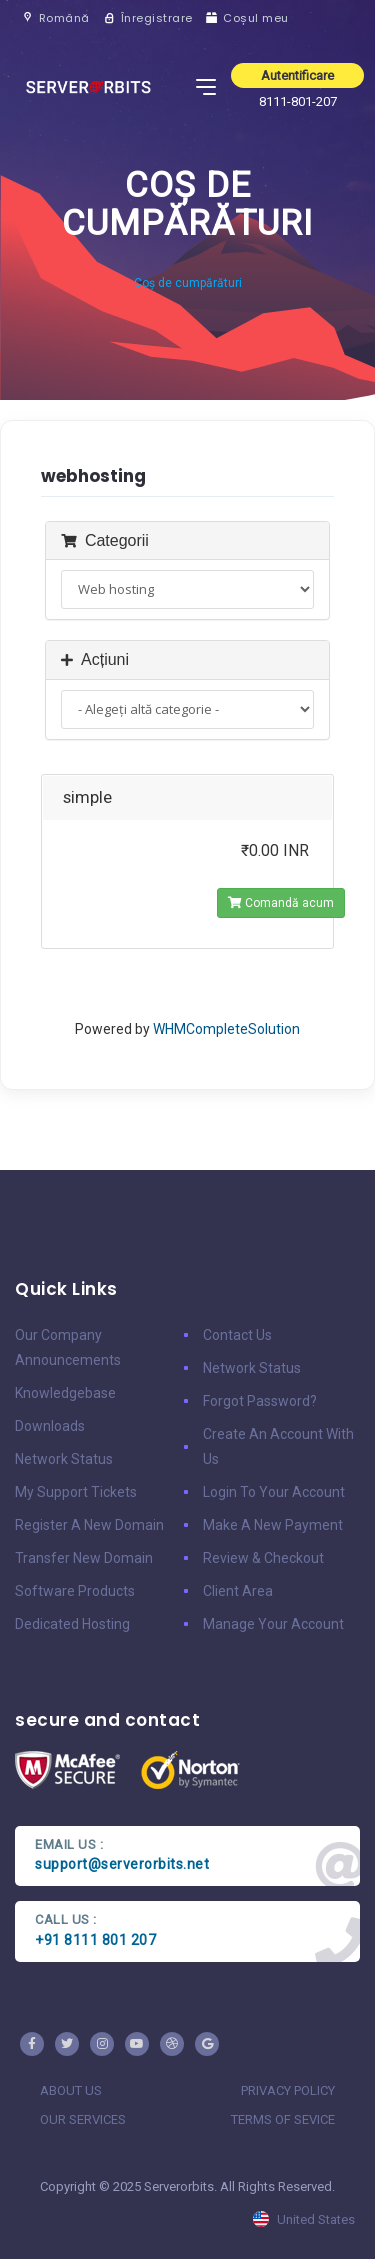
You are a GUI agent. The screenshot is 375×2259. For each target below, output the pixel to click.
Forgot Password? (260, 1401)
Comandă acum (281, 903)
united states (304, 2219)
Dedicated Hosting (72, 1624)
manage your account (273, 1624)
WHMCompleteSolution (226, 1029)
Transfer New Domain (84, 1558)
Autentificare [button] (297, 75)
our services (83, 2119)
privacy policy (288, 2090)
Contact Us (237, 1335)
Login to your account (274, 1492)
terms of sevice (283, 2119)
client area (238, 1591)
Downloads (50, 1426)
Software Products (75, 1591)
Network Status (64, 1459)
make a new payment (273, 1525)
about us (71, 2090)
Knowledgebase (65, 1393)
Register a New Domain (89, 1525)
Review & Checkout (263, 1558)
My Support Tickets (76, 1492)
